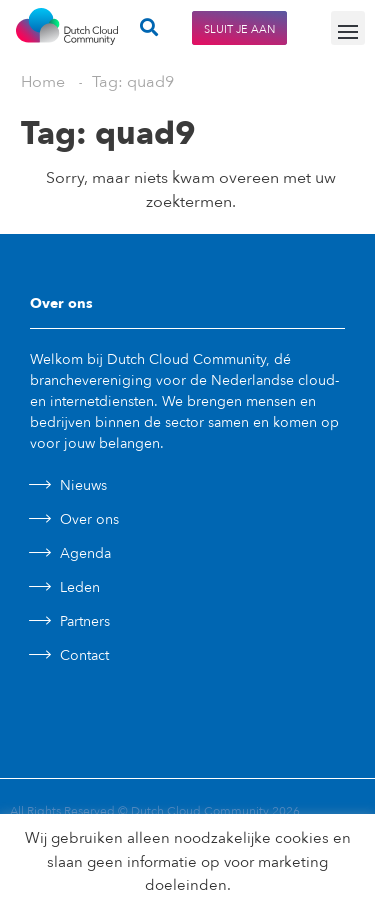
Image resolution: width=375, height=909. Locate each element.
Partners (85, 621)
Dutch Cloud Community (200, 811)
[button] (348, 28)
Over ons (89, 519)
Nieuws (83, 485)
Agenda (85, 553)
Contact (84, 655)
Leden (80, 587)
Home (43, 82)
